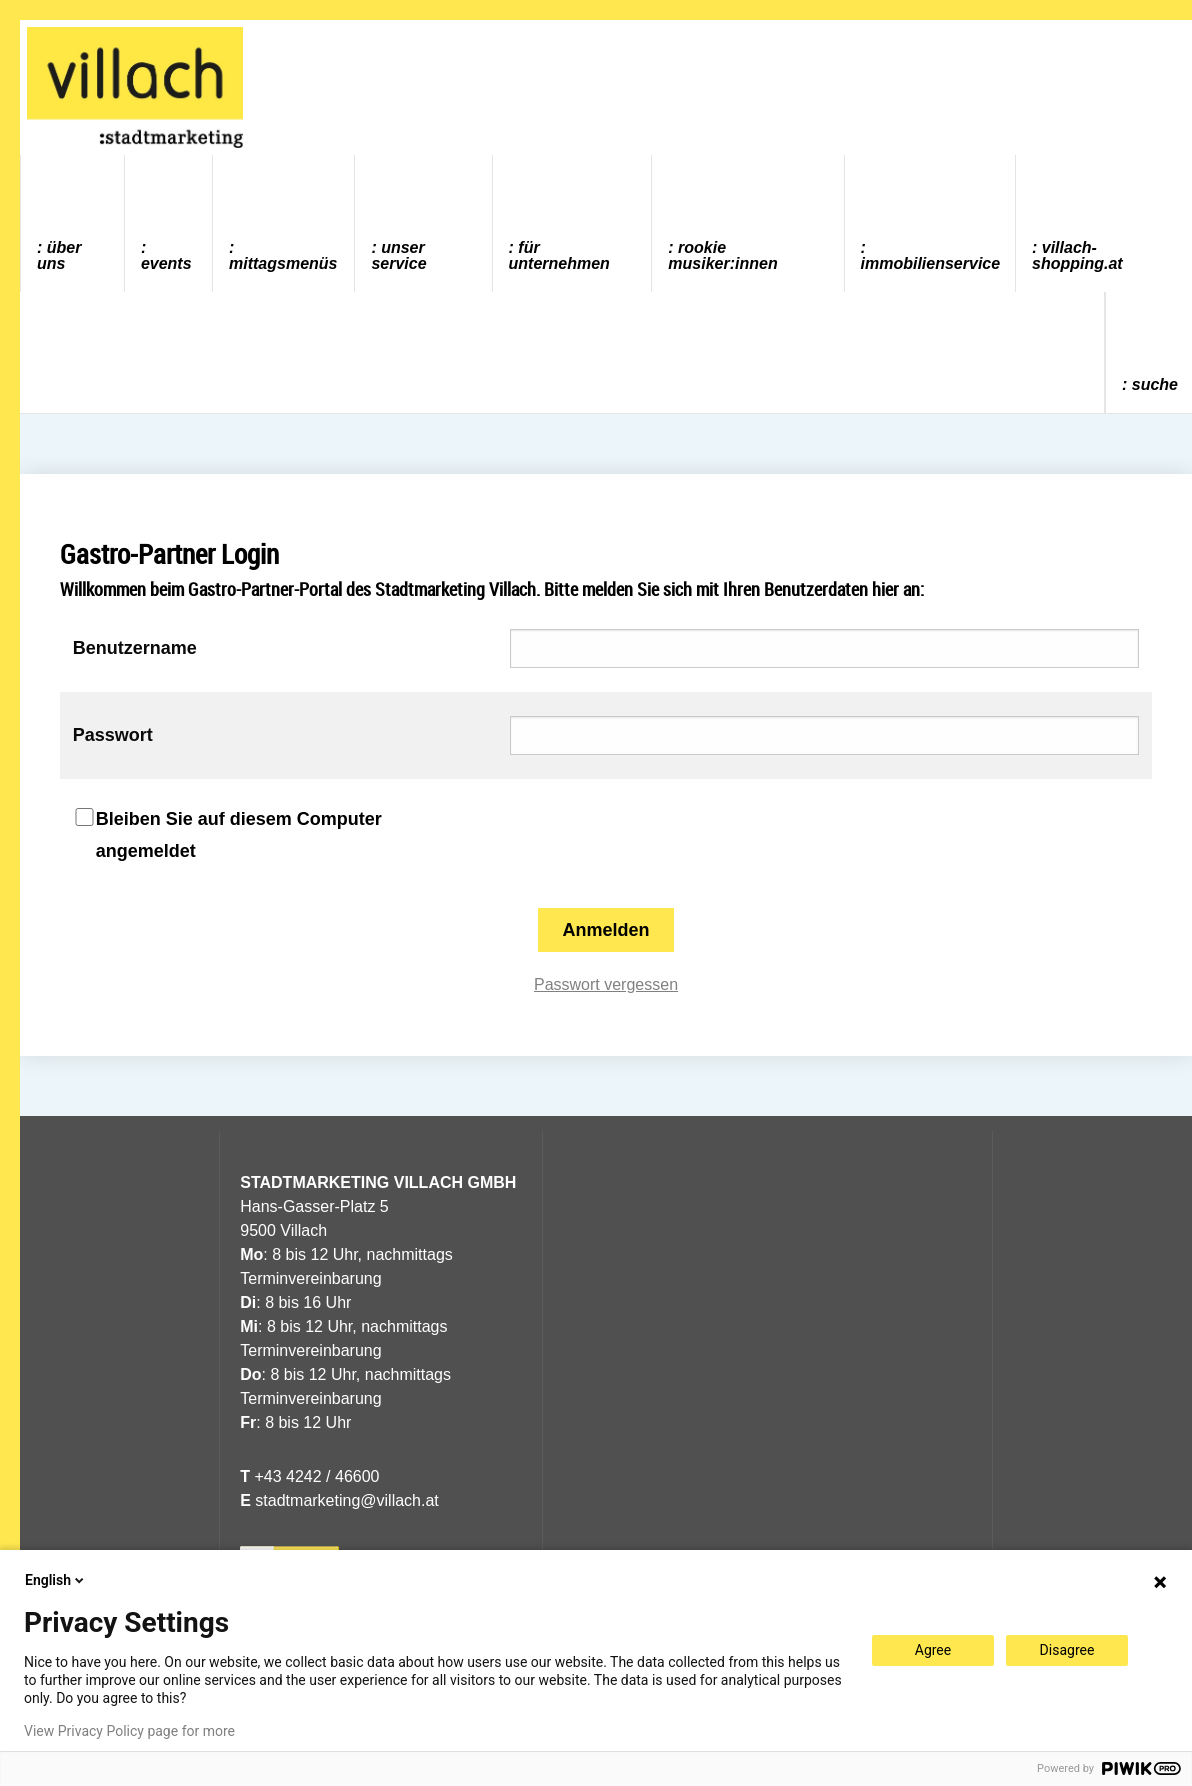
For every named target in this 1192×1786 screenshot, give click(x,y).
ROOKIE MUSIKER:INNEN (722, 255)
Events (166, 263)
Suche (1155, 384)
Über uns (59, 255)
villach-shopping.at (1077, 255)
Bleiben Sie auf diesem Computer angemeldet (239, 835)
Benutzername (135, 648)
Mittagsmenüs (283, 263)
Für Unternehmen (559, 255)
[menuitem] (73, 223)
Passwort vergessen (606, 984)
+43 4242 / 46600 (309, 1476)
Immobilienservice (931, 263)
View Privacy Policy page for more (129, 1731)
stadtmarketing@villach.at (346, 1500)
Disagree (1067, 1650)
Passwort (113, 735)
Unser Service (398, 255)
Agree (933, 1650)
